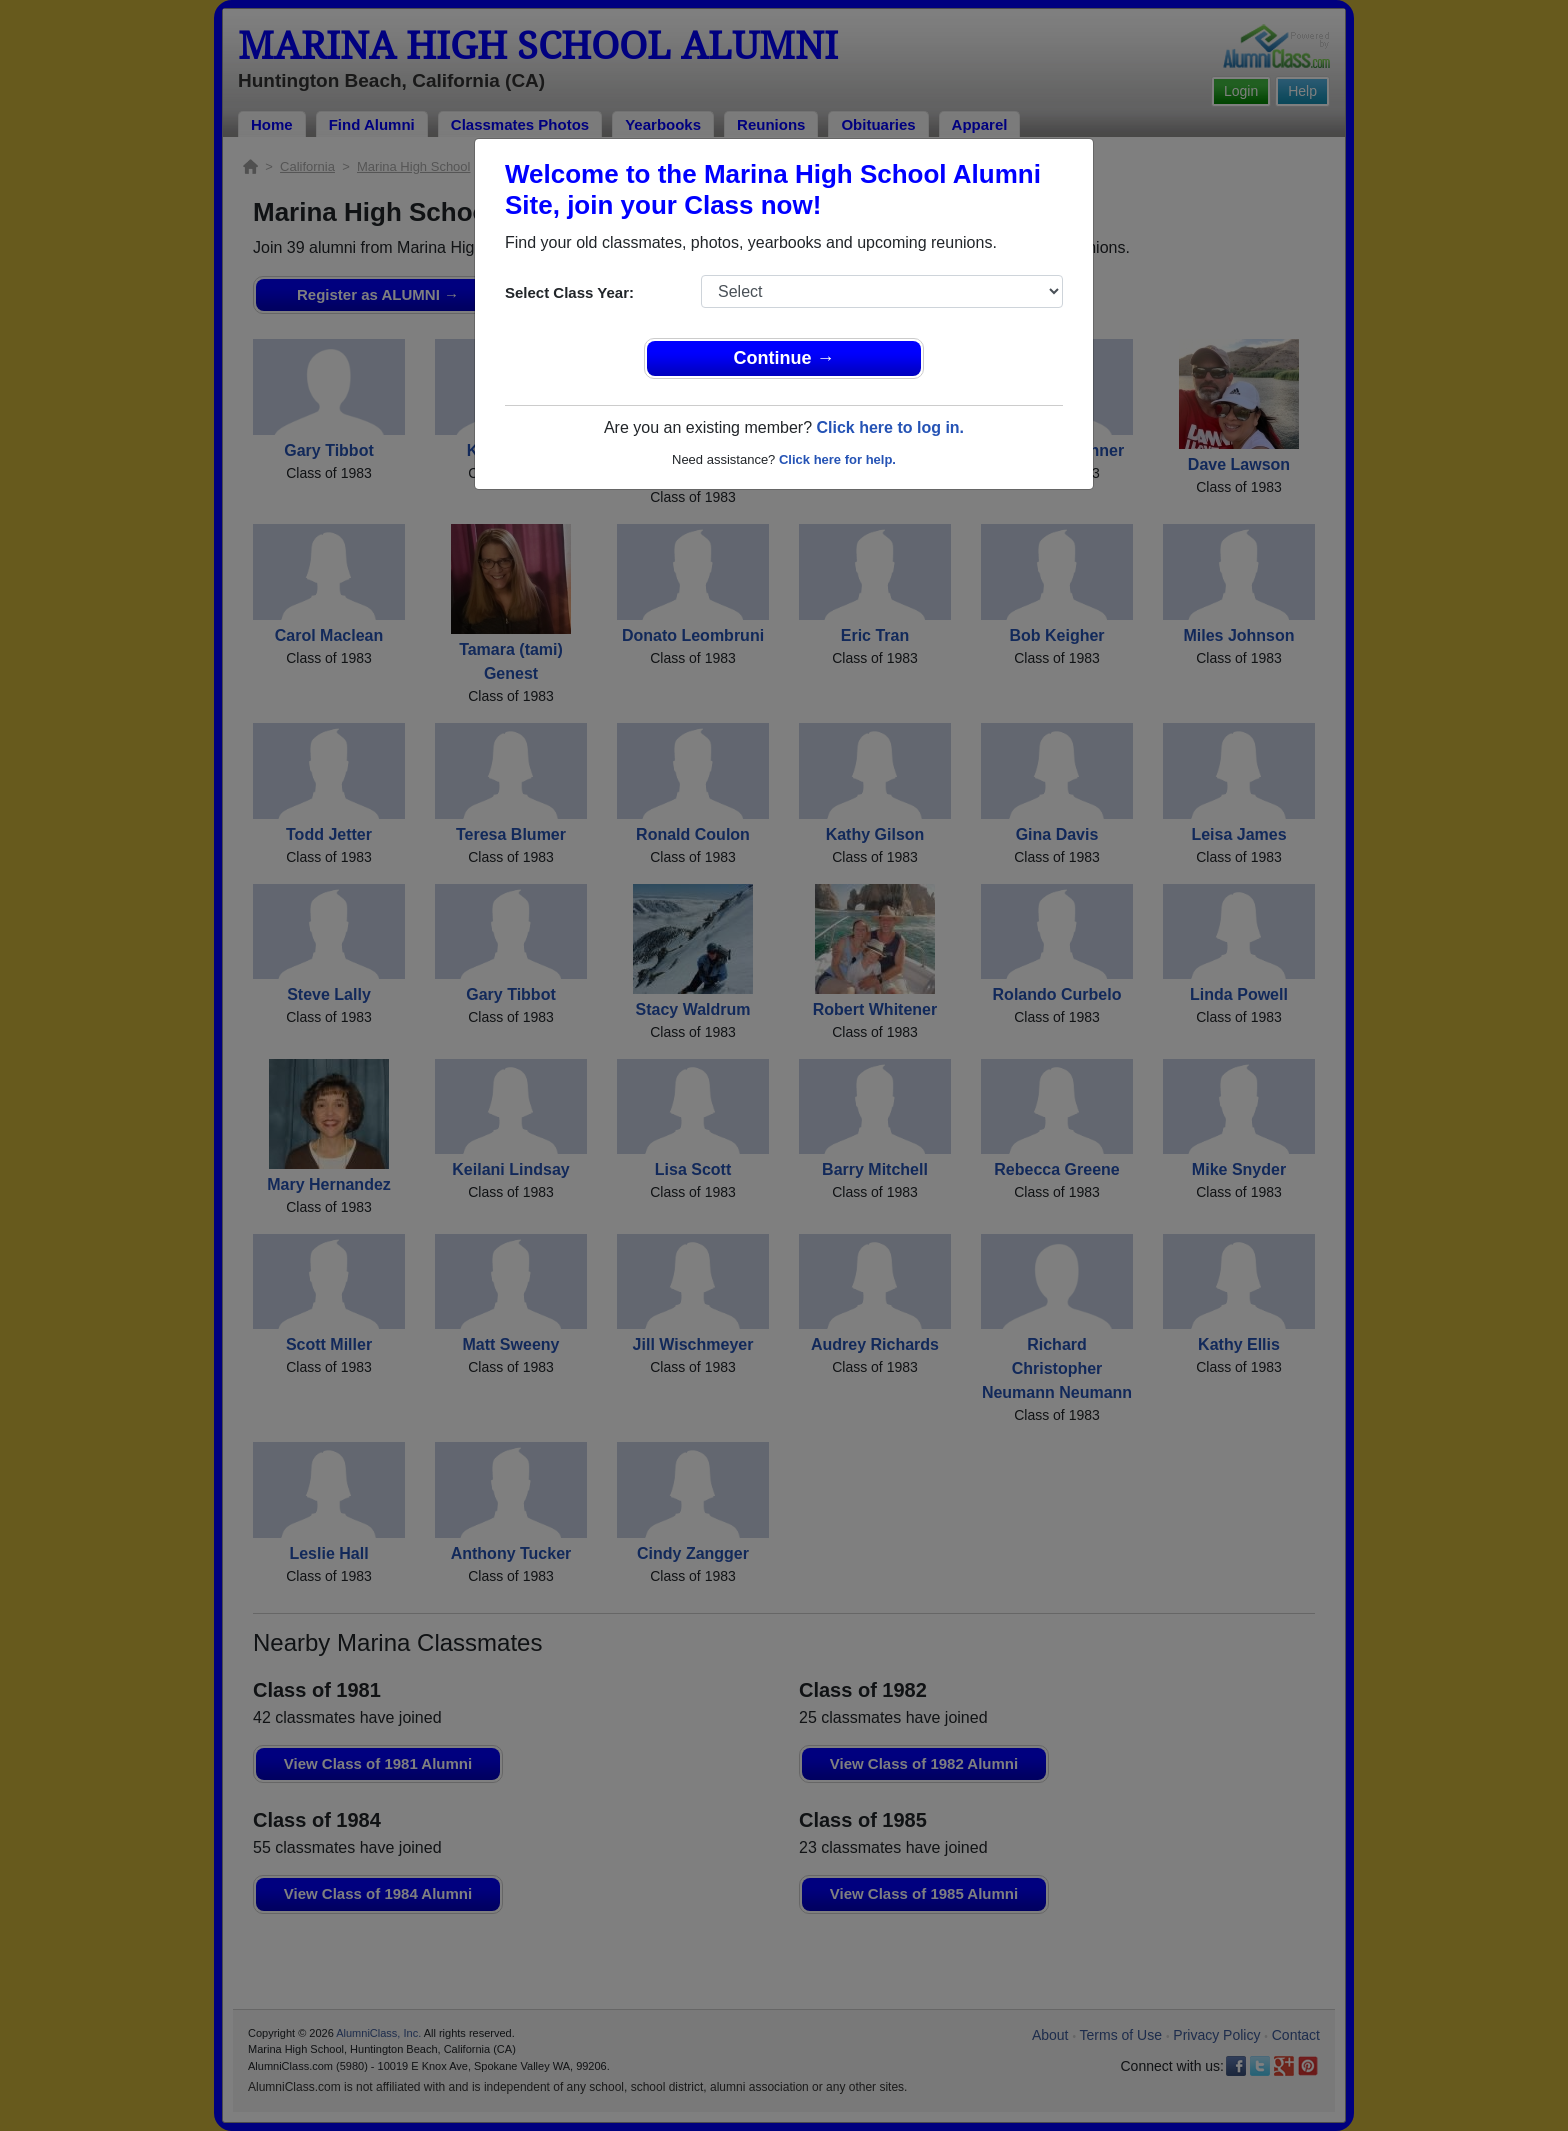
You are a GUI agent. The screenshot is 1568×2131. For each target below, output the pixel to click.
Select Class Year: (569, 292)
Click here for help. (837, 459)
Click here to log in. (890, 427)
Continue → (784, 358)
